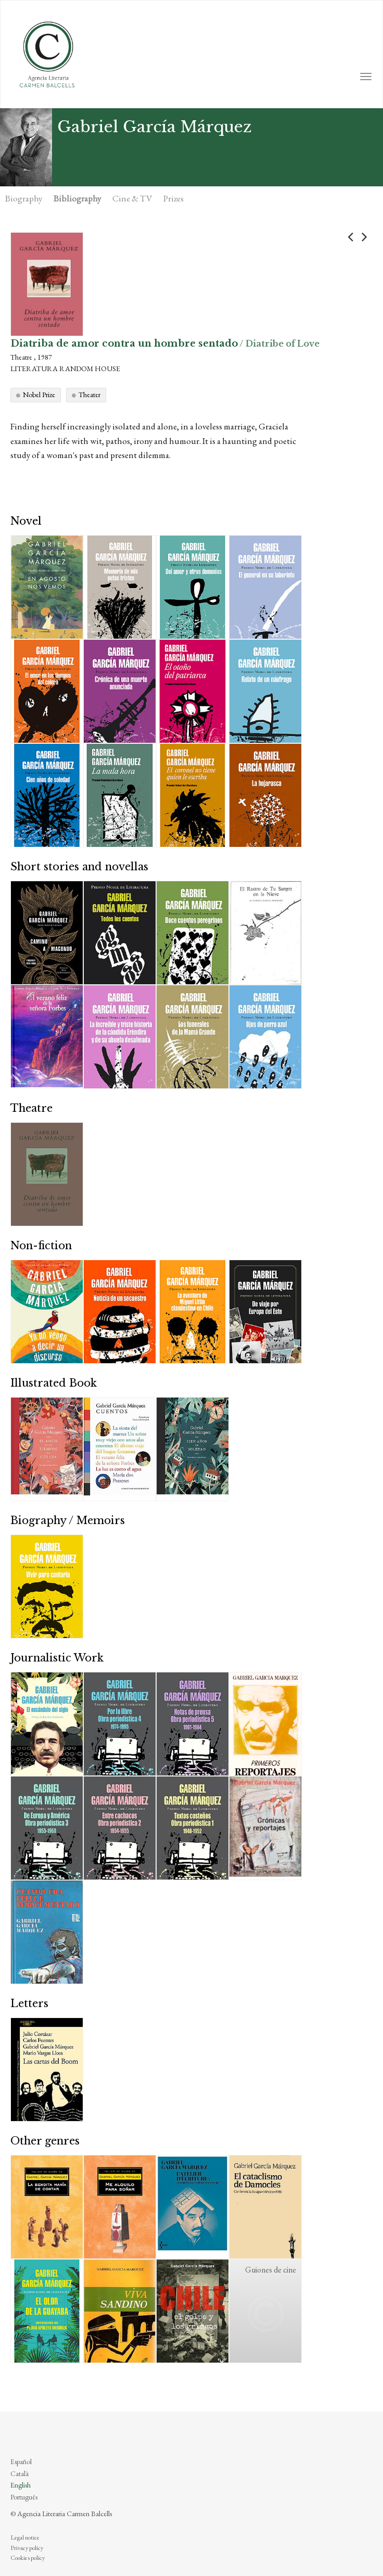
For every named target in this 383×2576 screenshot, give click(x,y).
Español (21, 2461)
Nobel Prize (39, 394)
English (20, 2485)
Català (19, 2473)
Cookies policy (27, 2558)
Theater (89, 394)
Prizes (173, 198)
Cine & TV (132, 198)
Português (23, 2497)
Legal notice (25, 2537)
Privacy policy (26, 2548)
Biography (23, 198)
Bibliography (77, 198)
